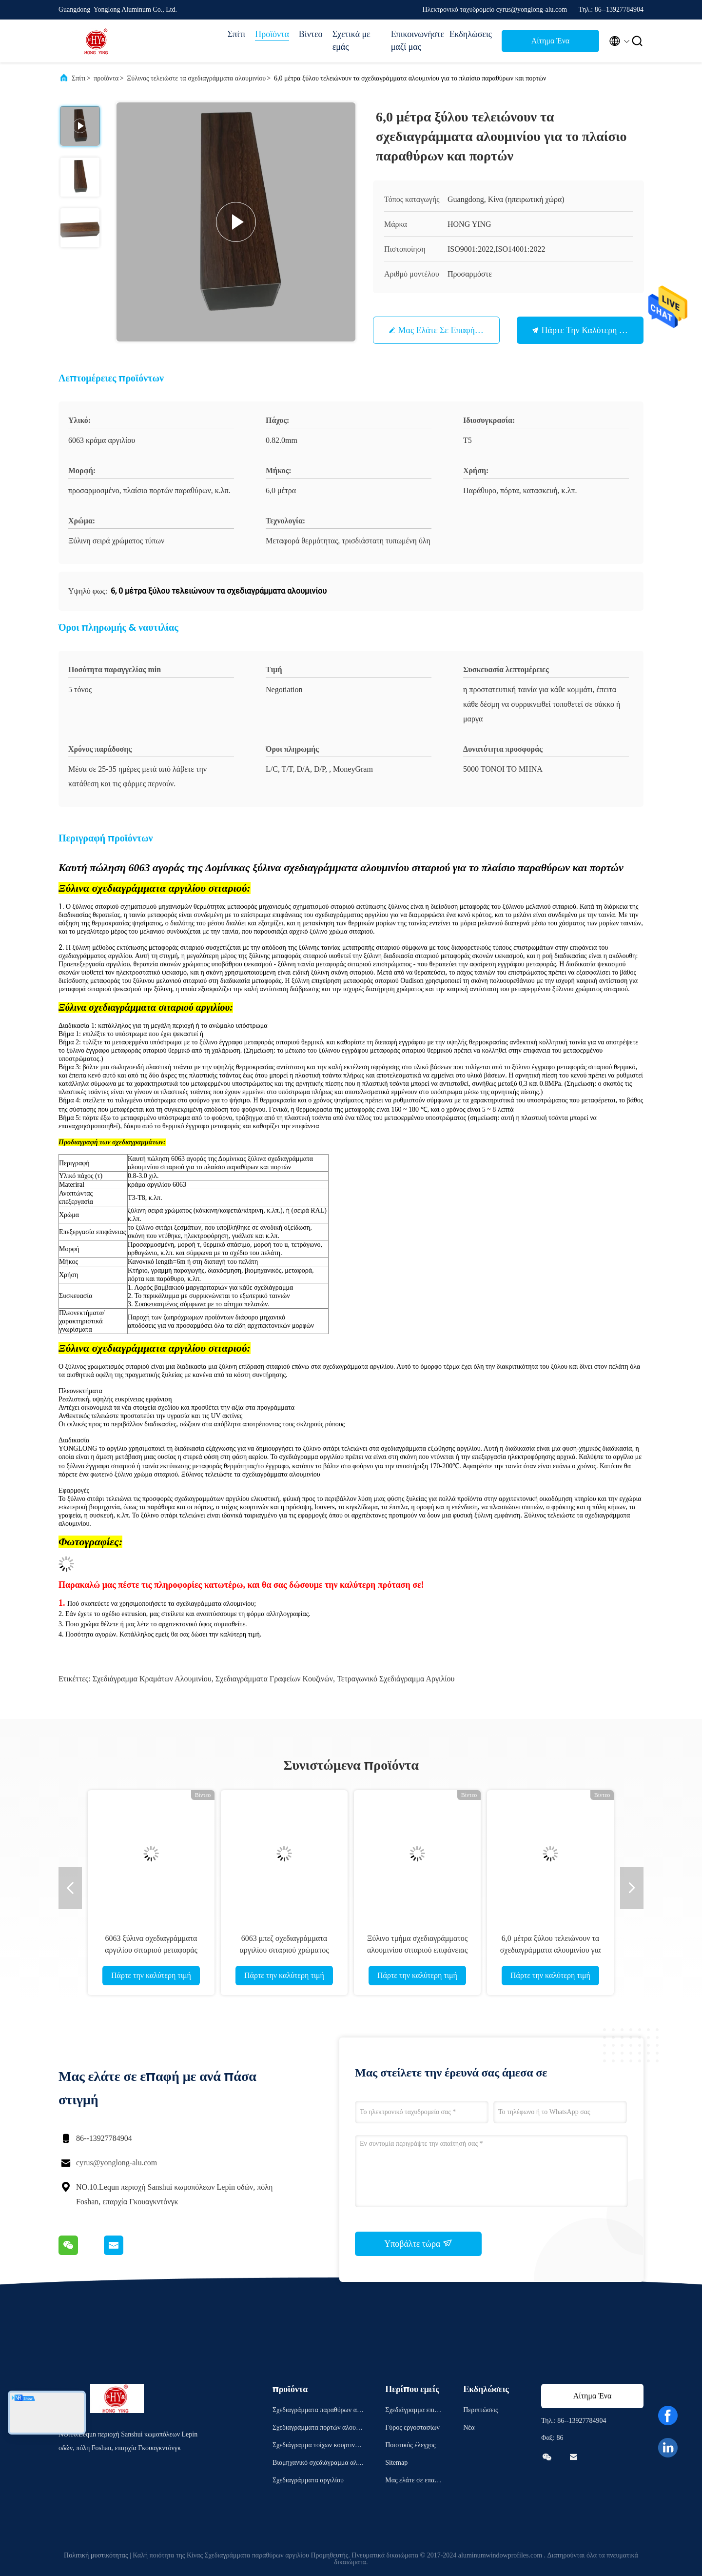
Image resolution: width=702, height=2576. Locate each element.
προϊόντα (106, 78)
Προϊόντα (272, 34)
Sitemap (396, 2462)
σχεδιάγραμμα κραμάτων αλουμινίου (152, 1679)
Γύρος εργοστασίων (412, 2427)
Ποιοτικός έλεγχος (410, 2445)
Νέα (468, 2427)
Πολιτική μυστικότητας (96, 2555)
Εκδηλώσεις (470, 34)
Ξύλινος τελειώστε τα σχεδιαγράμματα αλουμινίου (196, 78)
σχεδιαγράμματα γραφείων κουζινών (274, 1679)
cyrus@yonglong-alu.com (116, 2162)
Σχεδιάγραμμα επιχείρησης (413, 2411)
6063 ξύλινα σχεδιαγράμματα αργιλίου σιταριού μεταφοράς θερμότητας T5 (151, 1950)
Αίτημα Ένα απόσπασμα (550, 43)
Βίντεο (311, 34)
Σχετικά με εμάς (351, 40)
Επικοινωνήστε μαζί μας (415, 40)
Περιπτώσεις (480, 2410)
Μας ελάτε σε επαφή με (443, 330)
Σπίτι (236, 34)
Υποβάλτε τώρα (418, 2243)
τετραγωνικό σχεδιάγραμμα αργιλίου (395, 1679)
